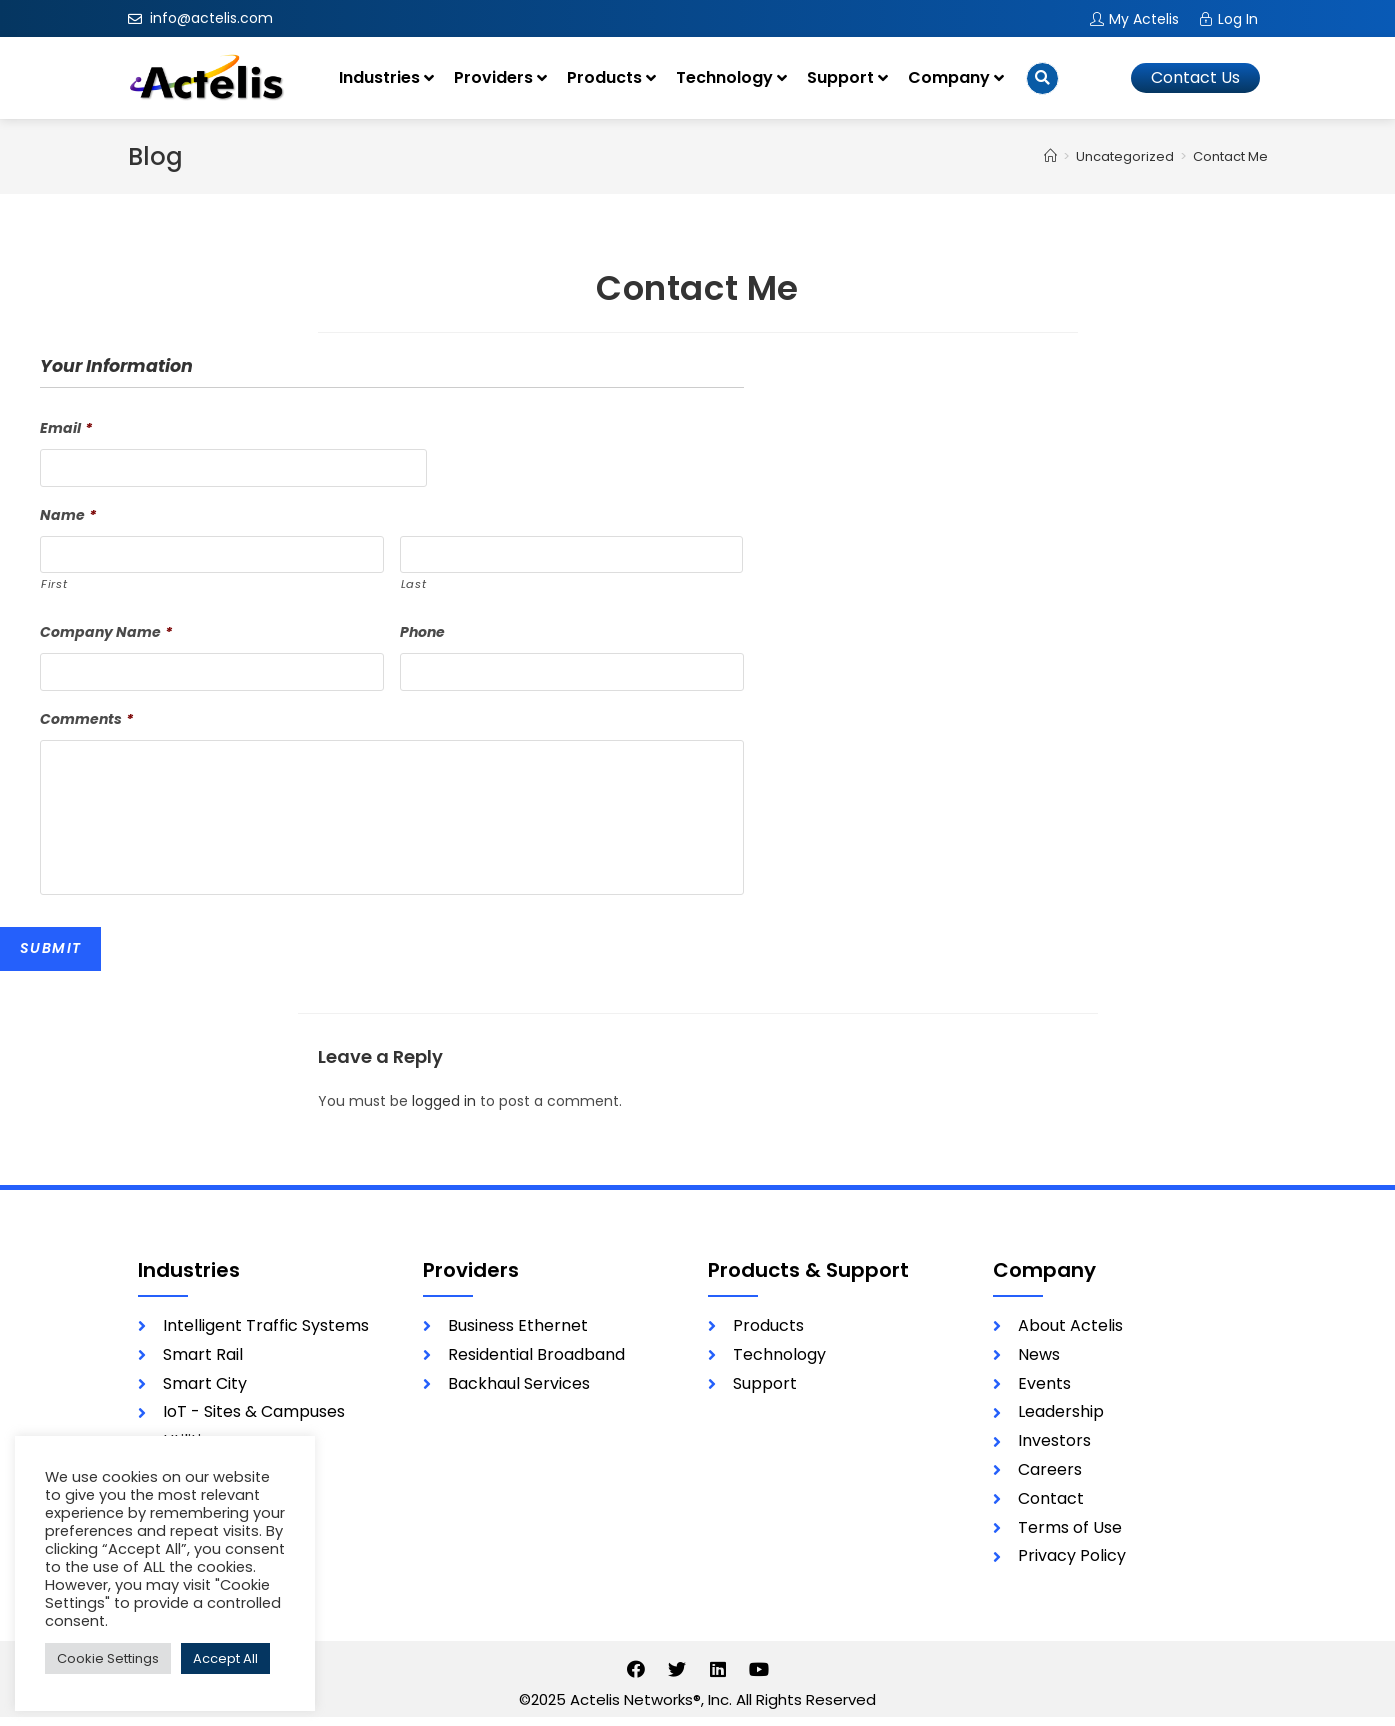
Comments (86, 726)
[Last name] (572, 558)
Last (414, 589)
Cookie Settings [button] (108, 1658)
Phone (422, 637)
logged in (444, 1109)
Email (66, 428)
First (54, 589)
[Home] (1050, 156)
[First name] (212, 558)
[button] (1195, 78)
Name (68, 517)
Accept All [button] (225, 1658)
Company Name (106, 637)
